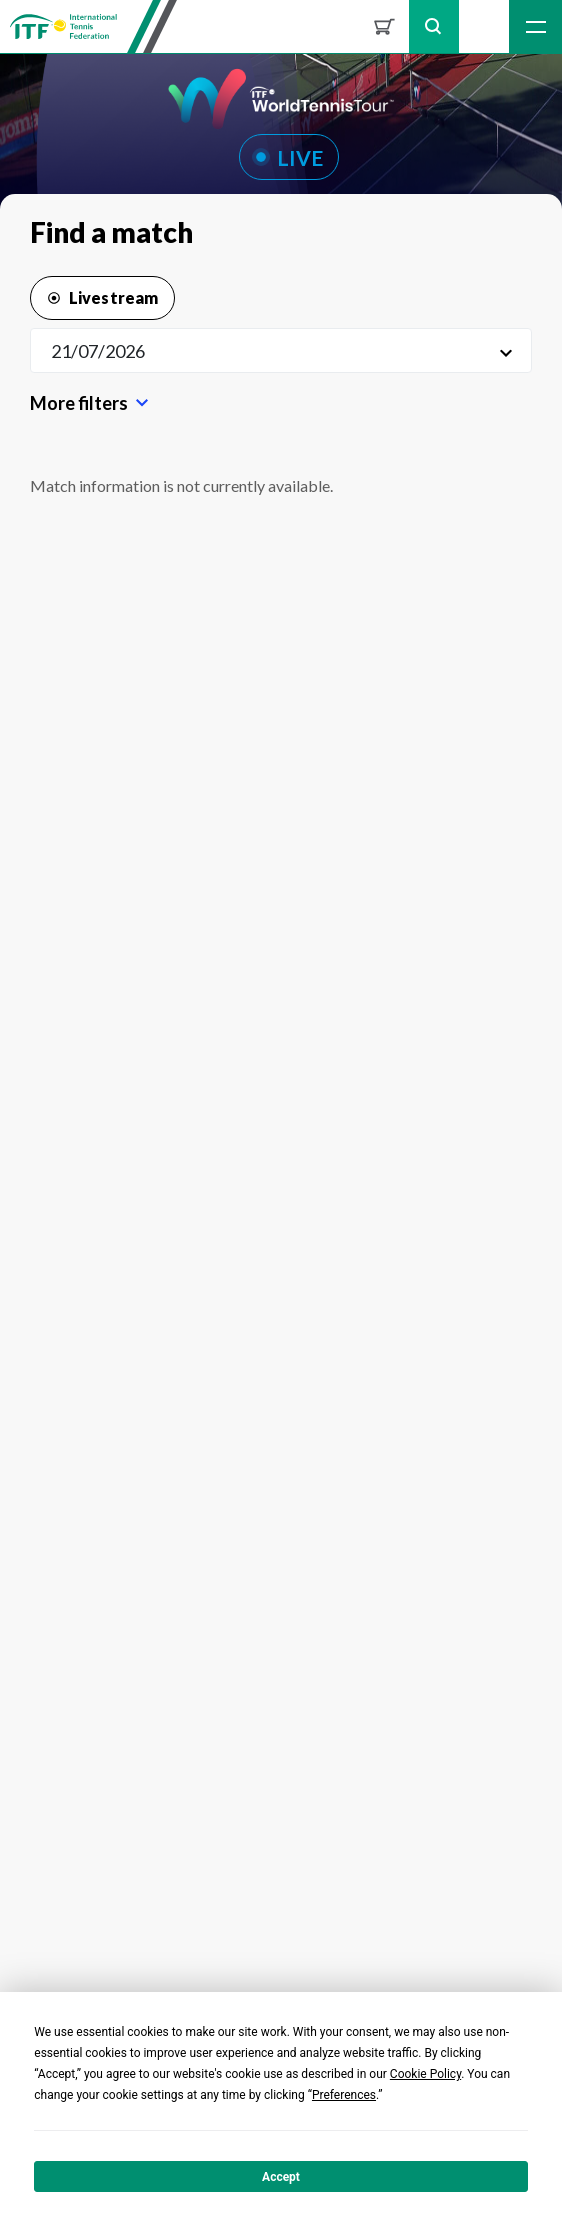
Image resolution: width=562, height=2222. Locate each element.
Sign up (484, 26)
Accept (281, 2177)
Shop (384, 26)
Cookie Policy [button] (425, 2074)
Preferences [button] (344, 2095)
